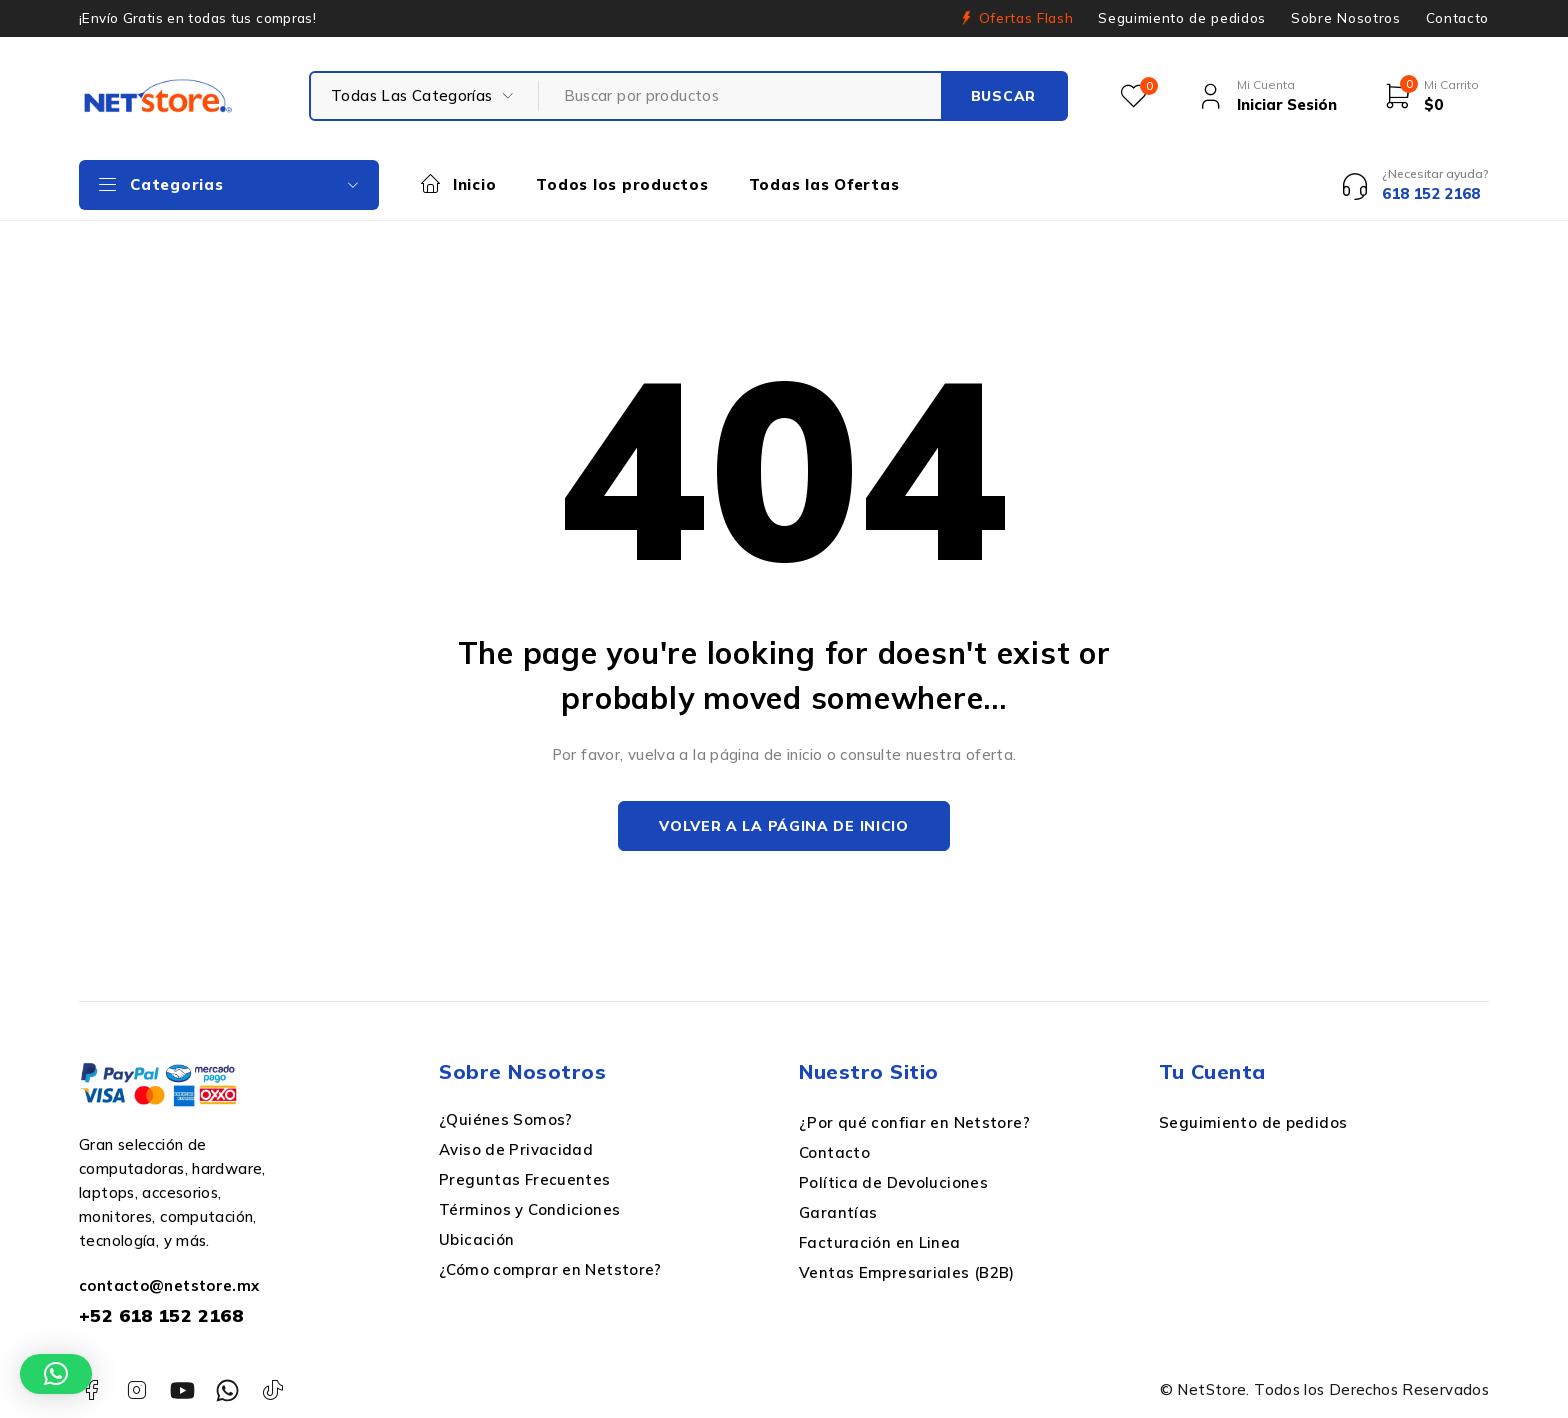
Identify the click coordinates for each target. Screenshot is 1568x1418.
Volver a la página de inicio (784, 826)
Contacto (1457, 18)
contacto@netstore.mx (169, 1285)
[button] (56, 1374)
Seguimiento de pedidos (1182, 18)
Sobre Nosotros (1345, 18)
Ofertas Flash (1026, 18)
